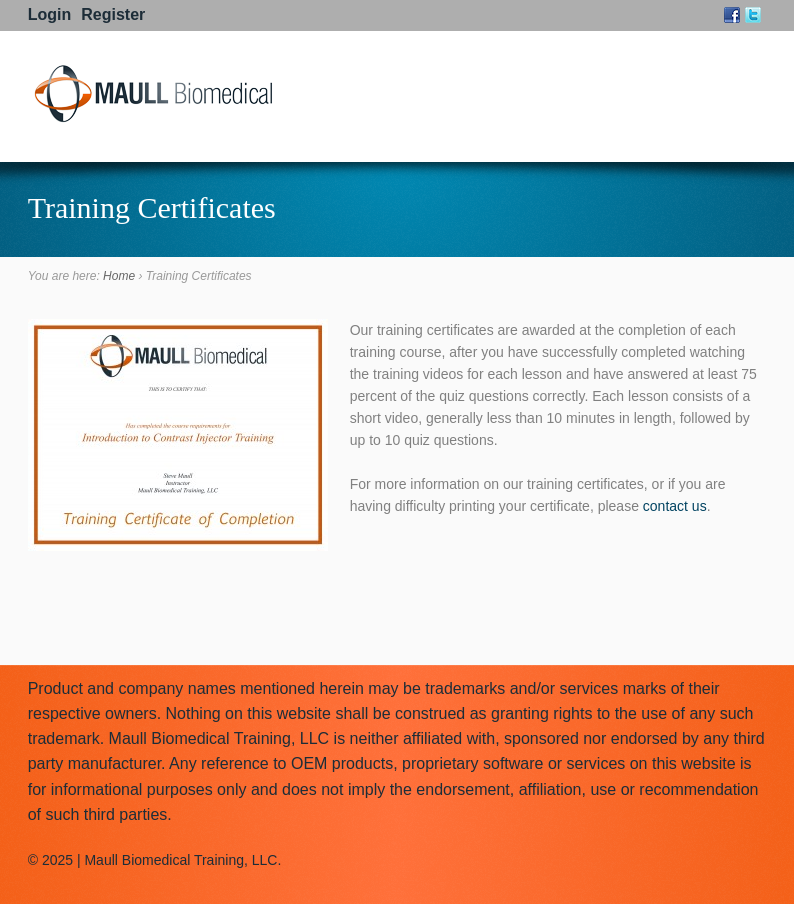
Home (119, 276)
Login (50, 14)
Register (113, 14)
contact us (675, 506)
